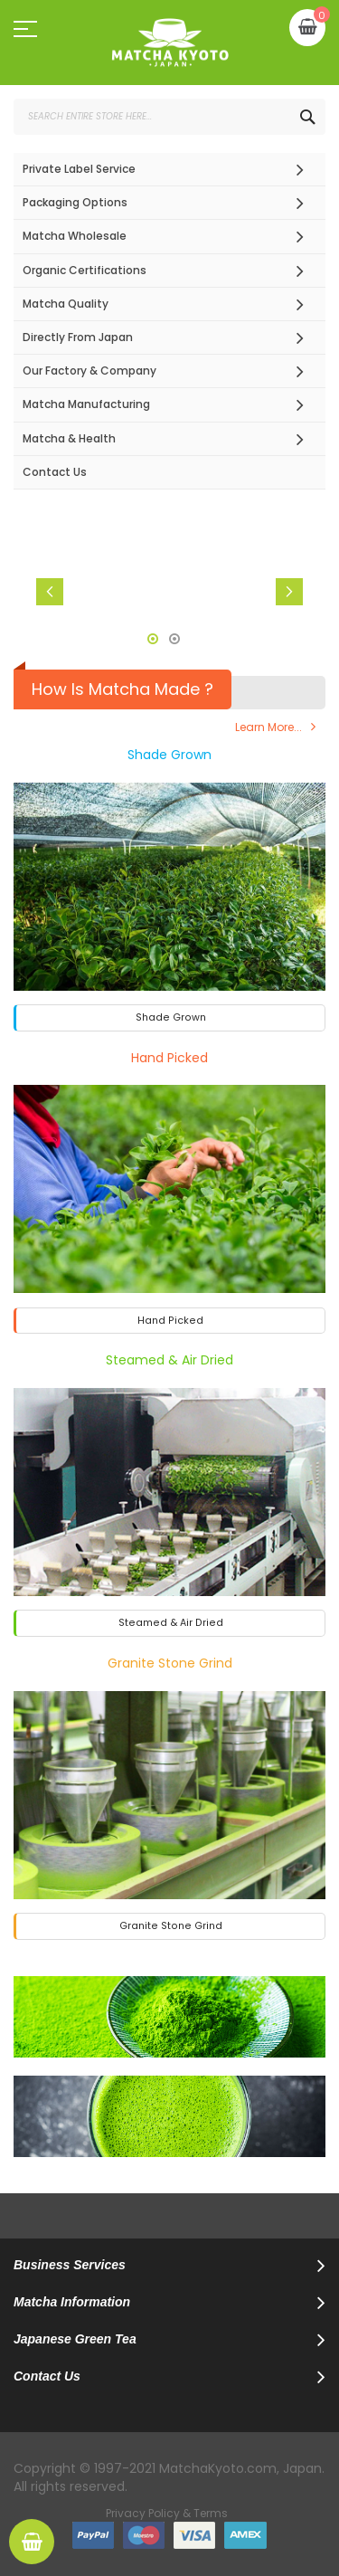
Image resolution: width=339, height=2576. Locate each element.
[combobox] (169, 117)
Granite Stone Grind (170, 1663)
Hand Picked (169, 1058)
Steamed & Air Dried (169, 1360)
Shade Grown (169, 755)
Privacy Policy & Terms (167, 2513)
